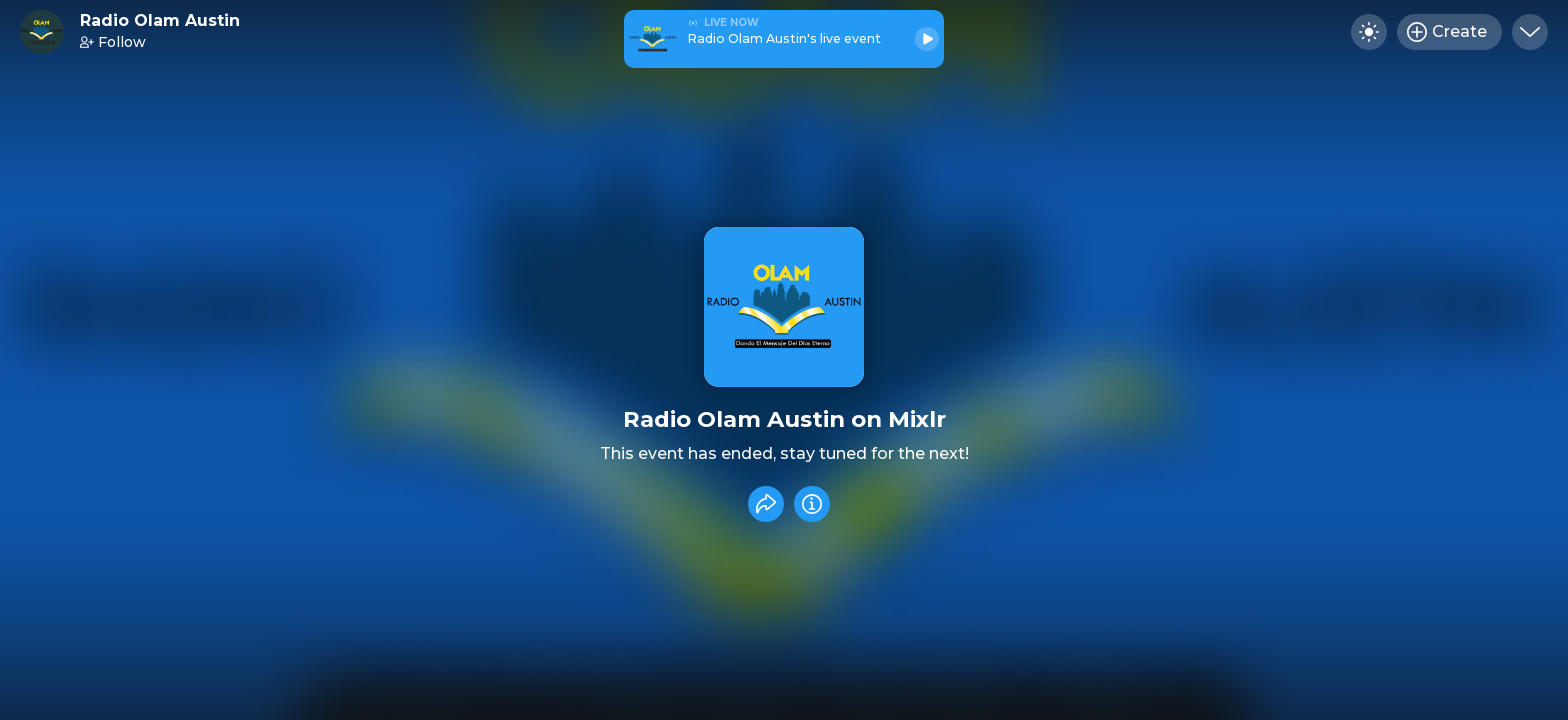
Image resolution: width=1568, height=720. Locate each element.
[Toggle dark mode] (1369, 32)
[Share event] (766, 504)
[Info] (812, 504)
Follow (113, 42)
